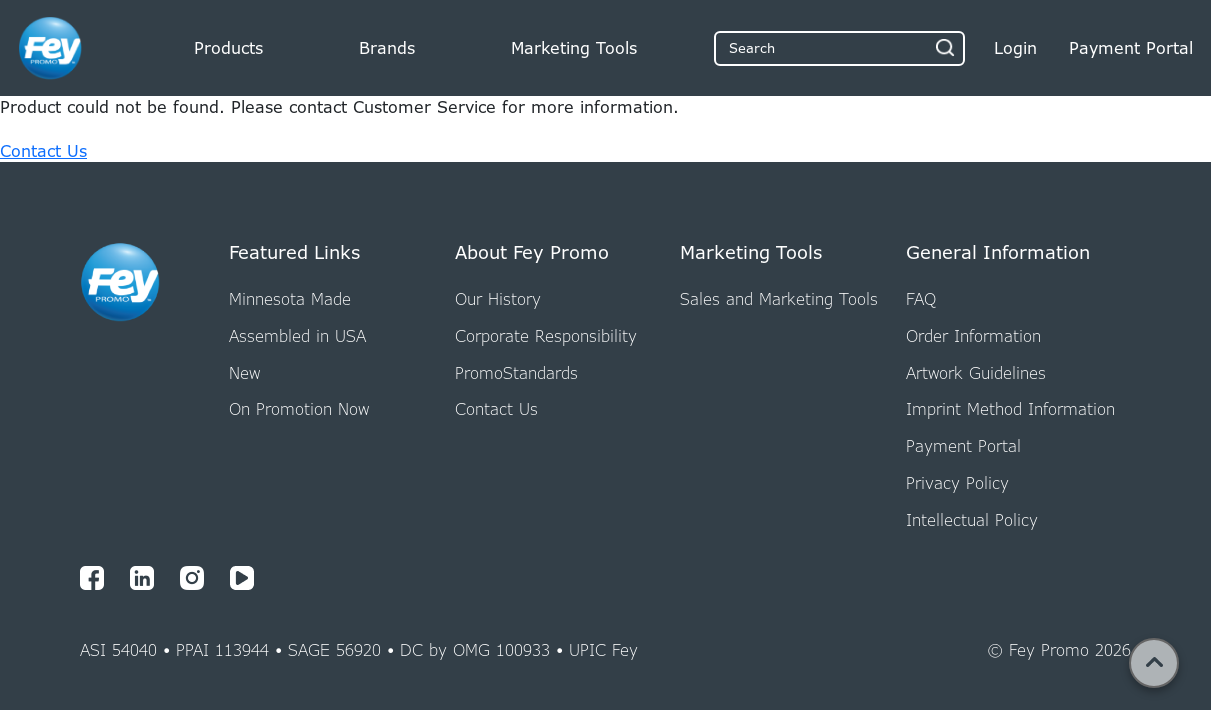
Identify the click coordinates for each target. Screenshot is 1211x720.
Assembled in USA (297, 336)
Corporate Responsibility (546, 336)
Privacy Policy (957, 483)
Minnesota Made (290, 299)
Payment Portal (963, 446)
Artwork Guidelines (976, 373)
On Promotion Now (299, 409)
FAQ (921, 299)
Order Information (973, 336)
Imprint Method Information (1010, 409)
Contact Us (43, 151)
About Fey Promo (532, 253)
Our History (498, 299)
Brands (387, 48)
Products (228, 48)
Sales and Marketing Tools (779, 299)
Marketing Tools (574, 48)
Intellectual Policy (972, 520)
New (244, 373)
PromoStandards (516, 373)
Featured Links (294, 253)
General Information (998, 253)
